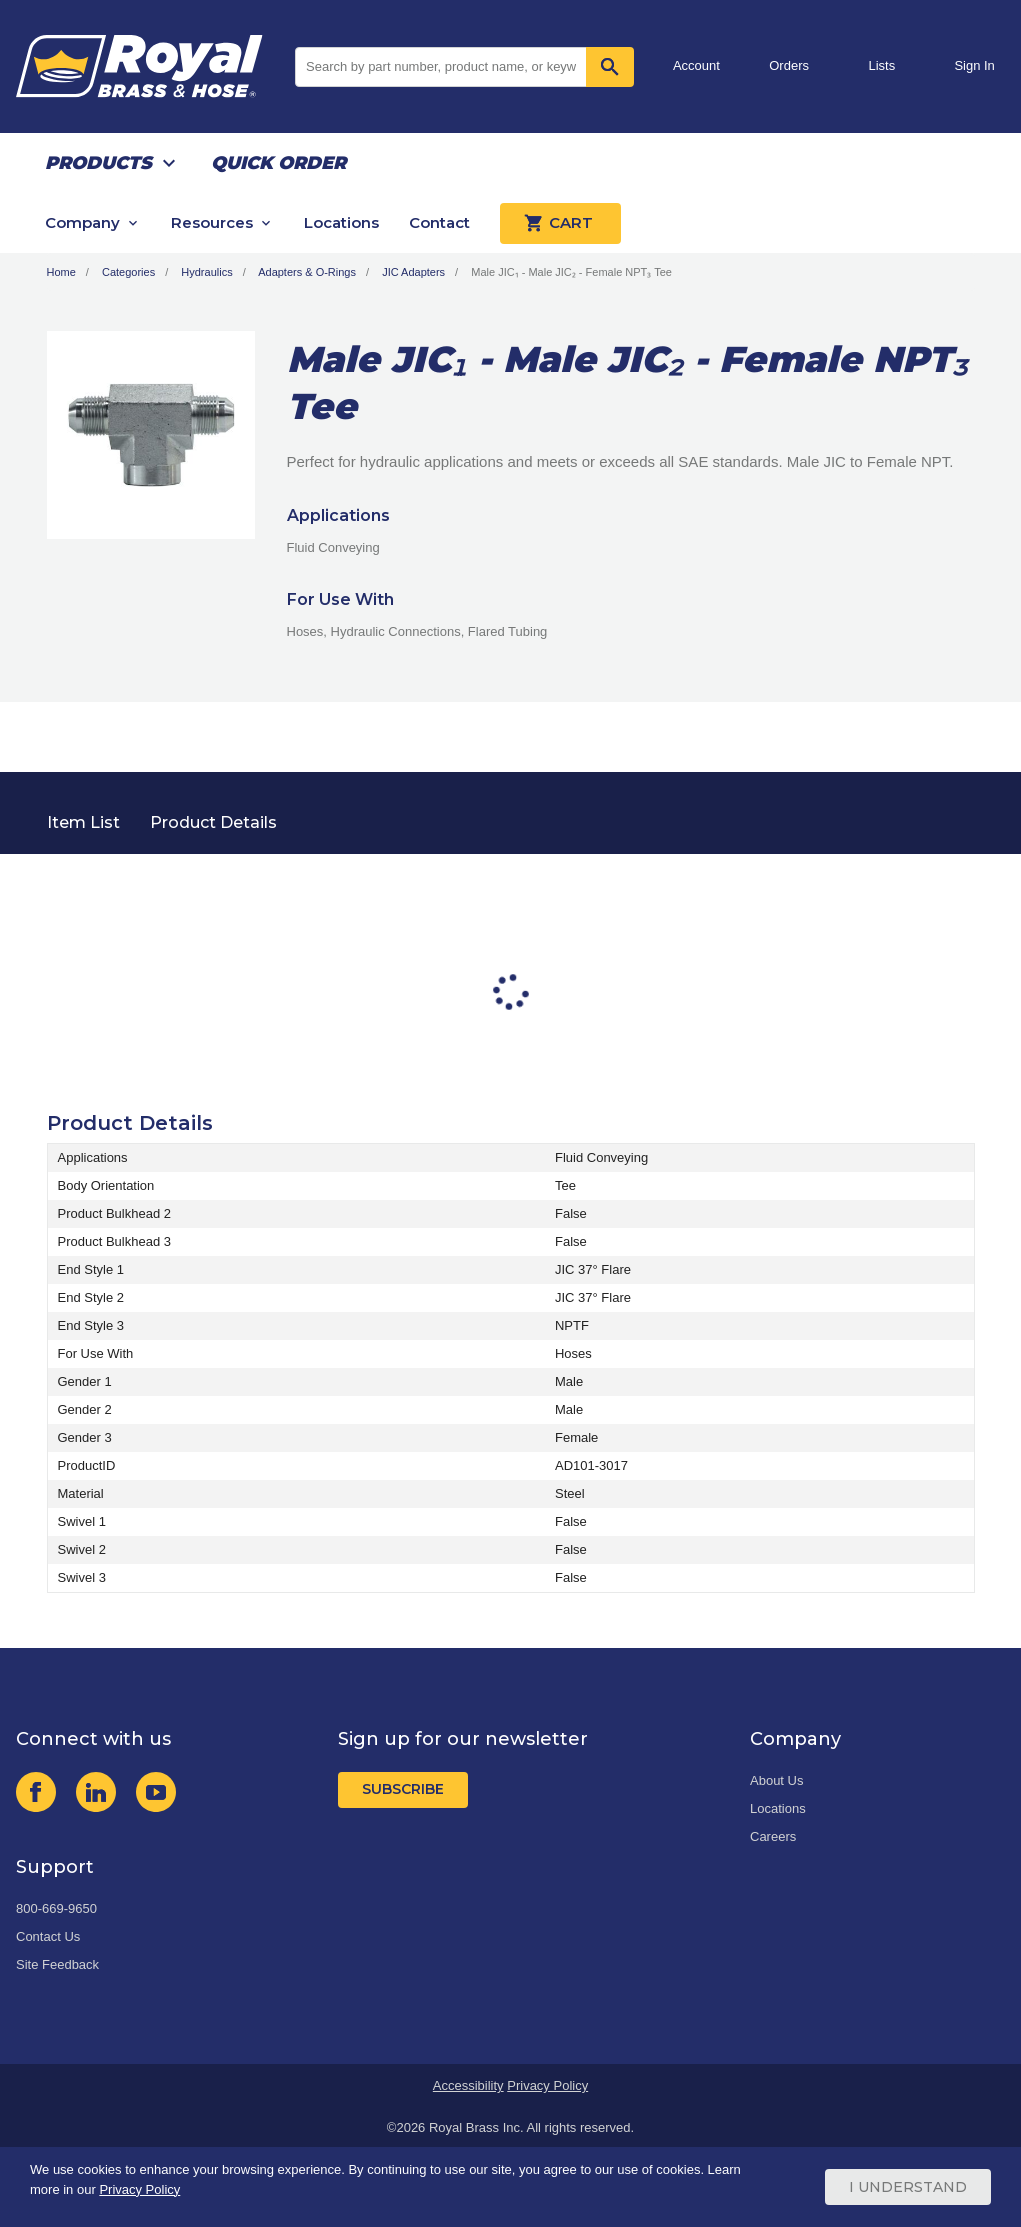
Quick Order (278, 163)
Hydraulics (206, 272)
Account (696, 65)
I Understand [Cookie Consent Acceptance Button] (908, 2187)
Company (82, 222)
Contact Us (48, 1936)
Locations (341, 222)
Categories (128, 272)
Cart (560, 223)
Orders (789, 65)
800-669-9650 (56, 1908)
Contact (439, 222)
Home (61, 272)
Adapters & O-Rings (307, 272)
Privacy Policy (547, 2085)
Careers (773, 1836)
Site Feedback (57, 1964)
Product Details (213, 822)
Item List (83, 822)
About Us (776, 1780)
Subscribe (403, 1789)
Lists (882, 65)
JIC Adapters (413, 272)
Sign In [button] (974, 65)
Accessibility (468, 2085)
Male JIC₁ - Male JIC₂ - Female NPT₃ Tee (571, 272)
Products (98, 163)
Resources (212, 222)
